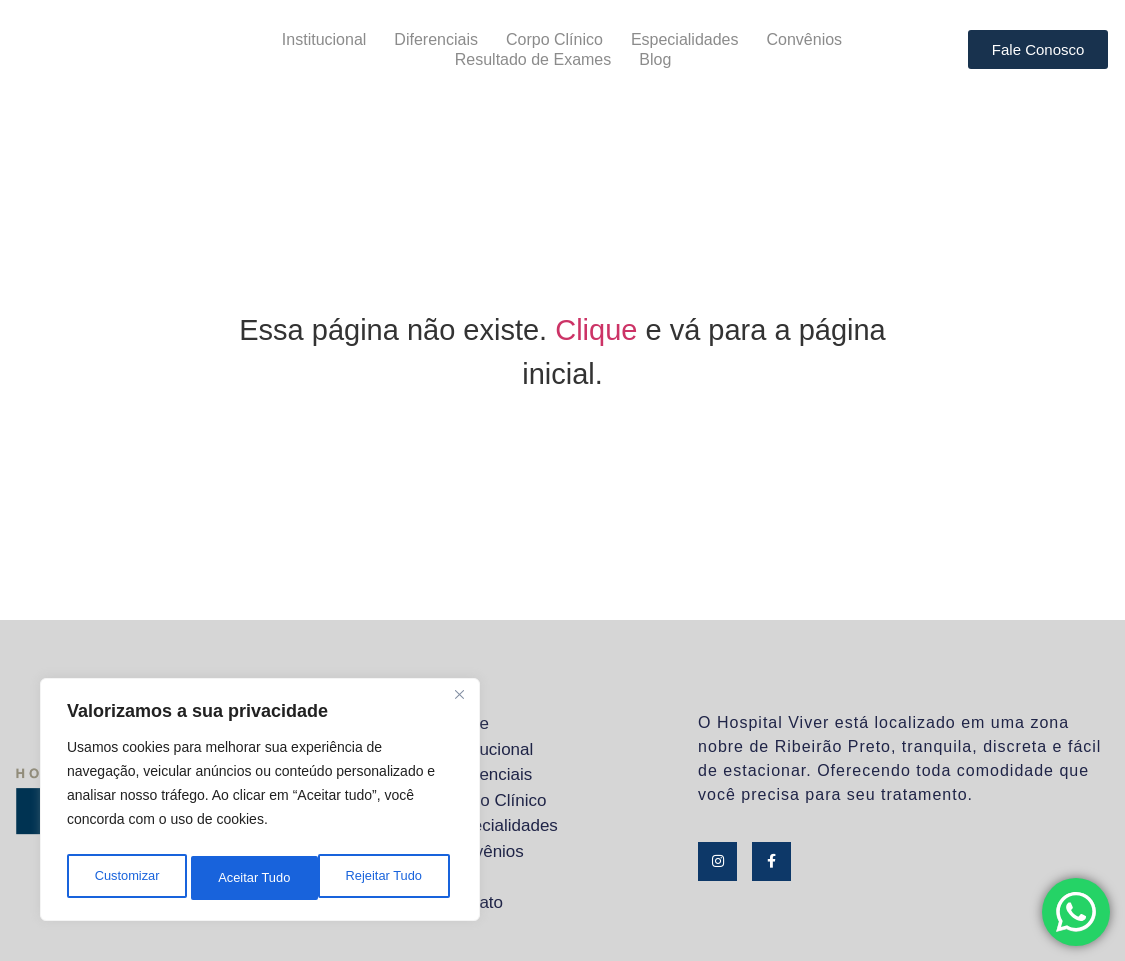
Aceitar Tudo (390, 878)
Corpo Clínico (554, 39)
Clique (596, 330)
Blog (655, 59)
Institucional (324, 39)
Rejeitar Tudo (255, 878)
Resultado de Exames (533, 59)
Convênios (805, 39)
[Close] (459, 704)
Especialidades (685, 39)
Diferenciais (436, 39)
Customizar (125, 878)
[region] (260, 804)
